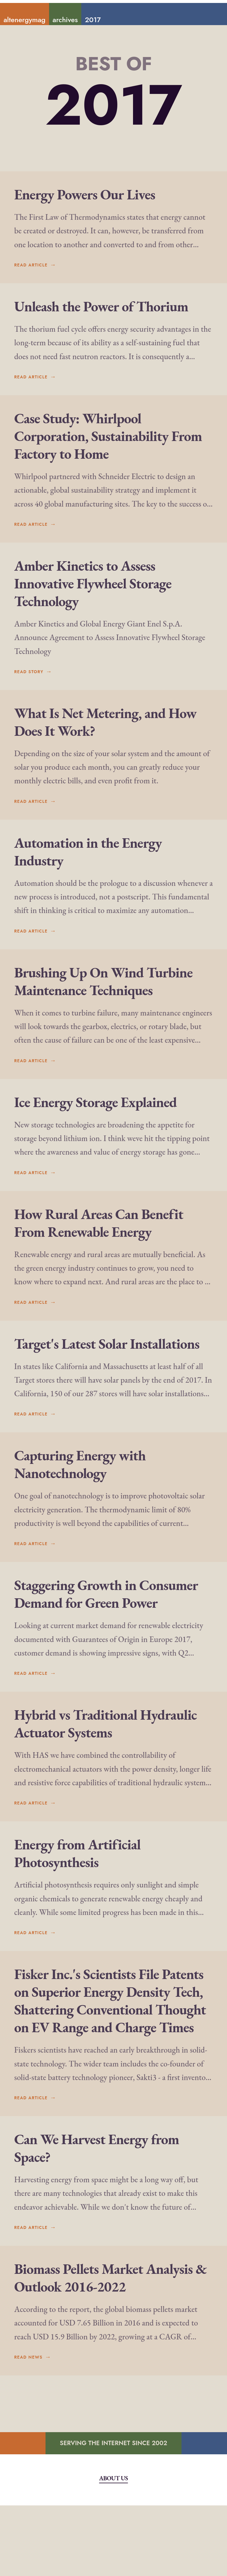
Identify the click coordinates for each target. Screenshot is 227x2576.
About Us (113, 2549)
